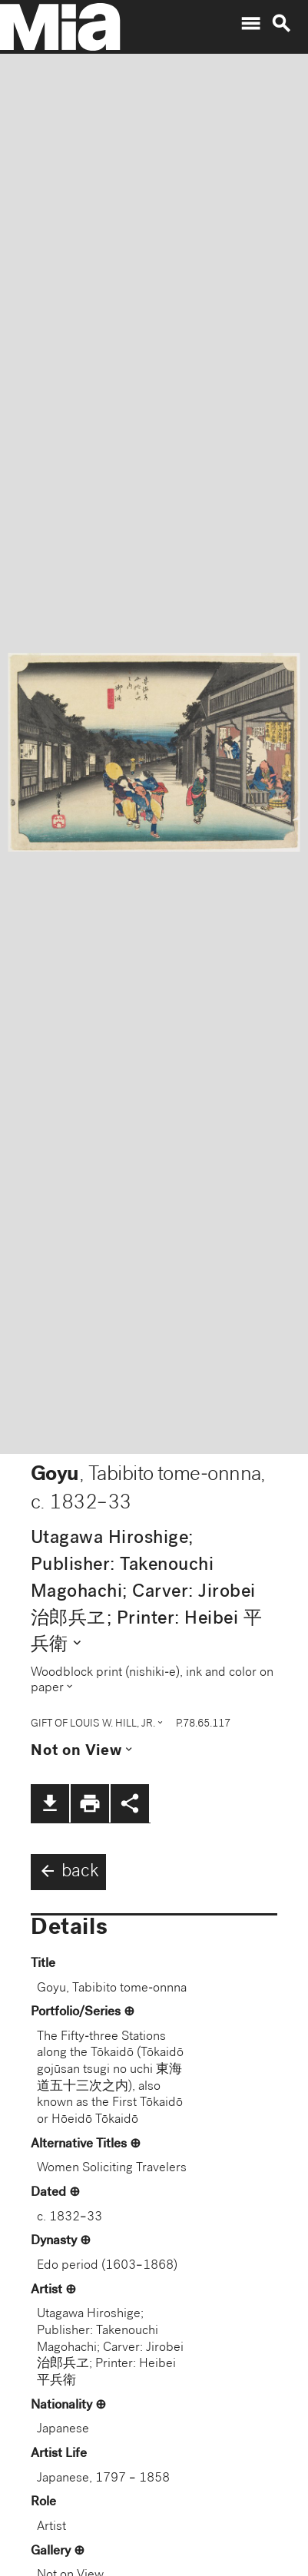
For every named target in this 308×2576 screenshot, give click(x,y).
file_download (49, 1803)
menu (250, 23)
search (281, 23)
